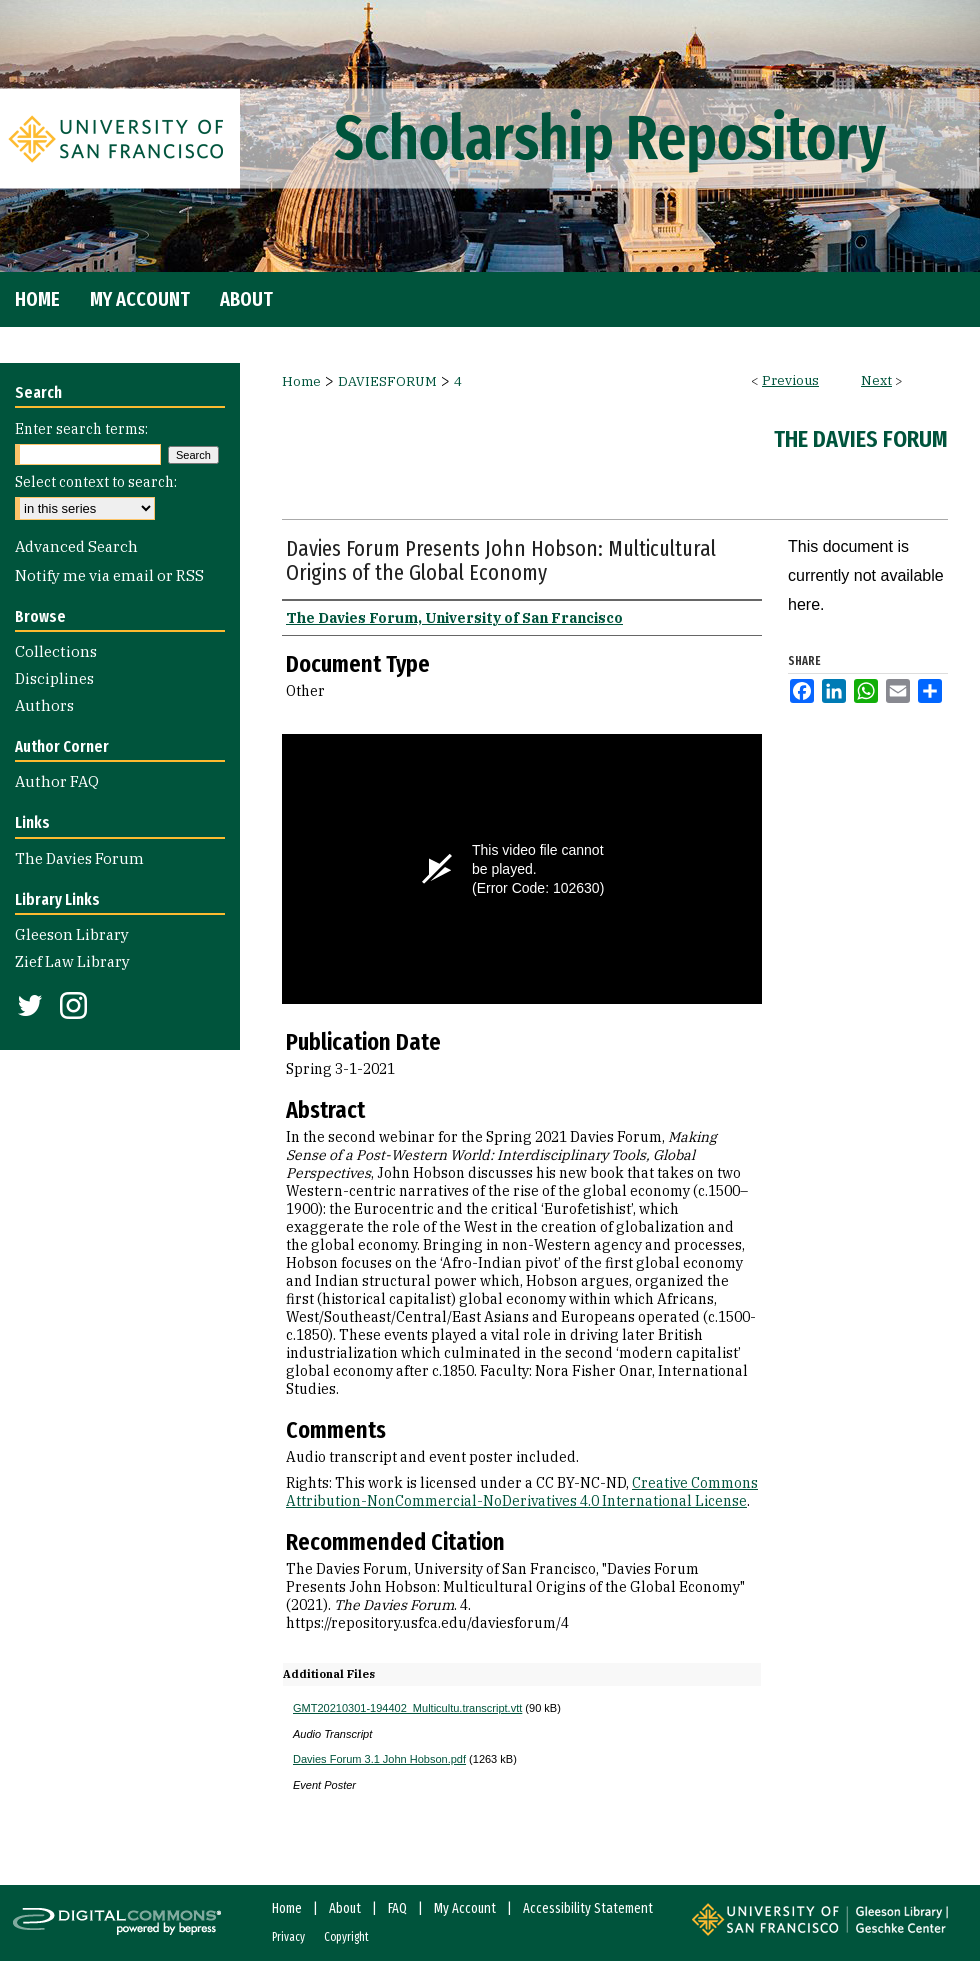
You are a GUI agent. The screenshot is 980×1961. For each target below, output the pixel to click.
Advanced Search (76, 546)
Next (876, 380)
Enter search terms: (81, 429)
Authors (44, 705)
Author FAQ (57, 781)
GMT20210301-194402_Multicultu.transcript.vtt (407, 1708)
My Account (465, 1908)
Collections (56, 651)
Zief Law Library (72, 961)
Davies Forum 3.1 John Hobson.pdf (379, 1759)
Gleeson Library (72, 934)
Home (301, 381)
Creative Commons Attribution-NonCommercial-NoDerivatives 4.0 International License (522, 1492)
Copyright (346, 1937)
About (345, 1908)
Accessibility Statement (588, 1908)
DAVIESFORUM (387, 381)
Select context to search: (96, 482)
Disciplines (54, 678)
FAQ (397, 1908)
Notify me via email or (109, 575)
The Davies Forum (861, 439)
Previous (790, 380)
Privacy (288, 1937)
